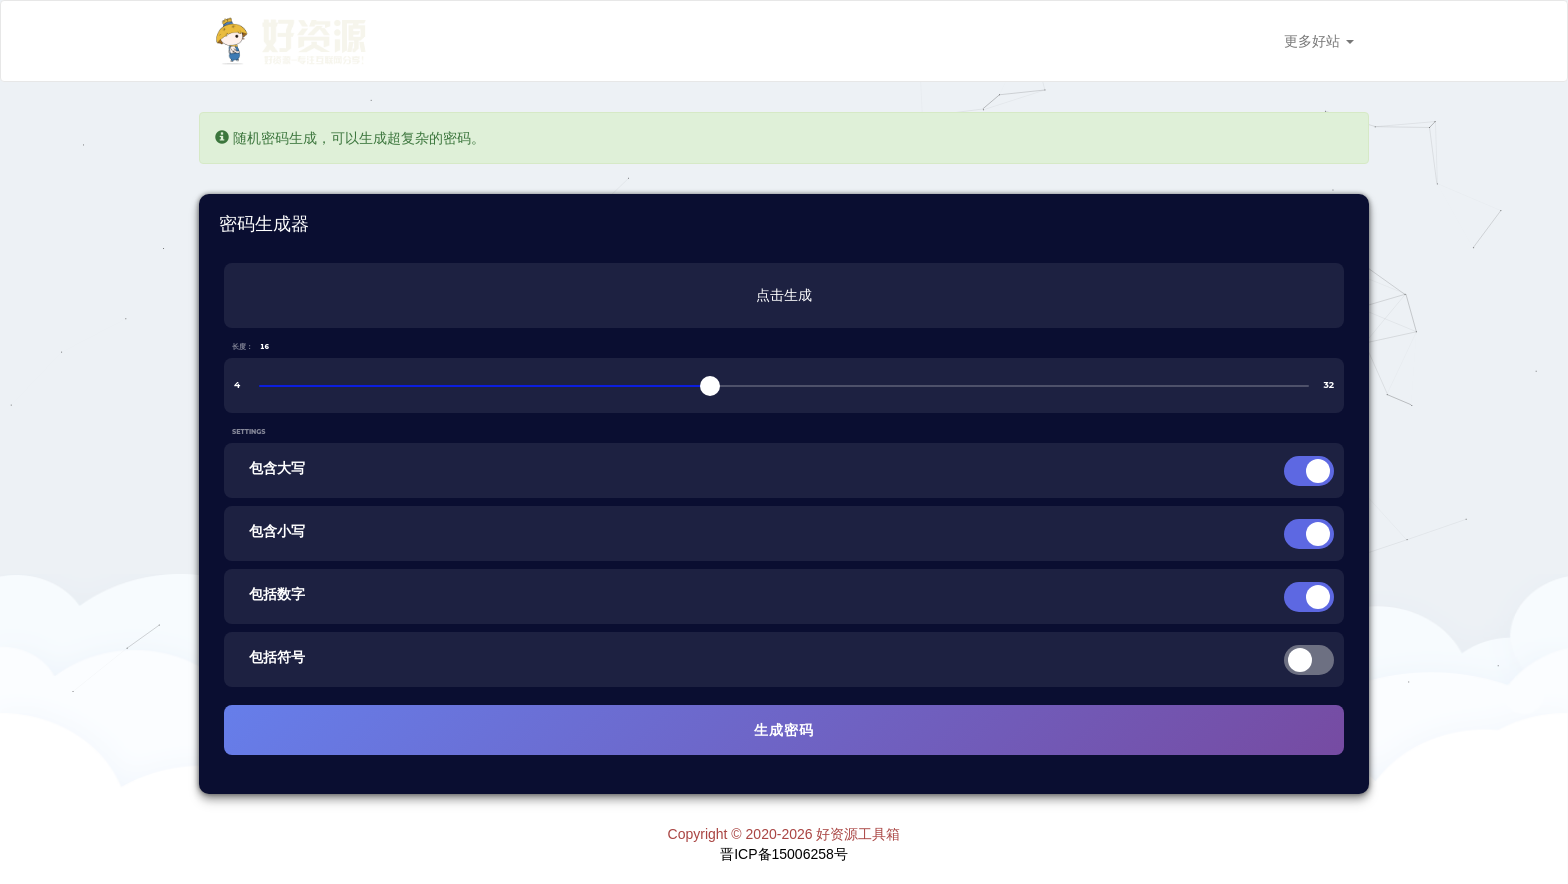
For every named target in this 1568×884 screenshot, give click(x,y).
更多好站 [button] (1319, 41)
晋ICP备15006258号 (784, 854)
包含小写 (277, 531)
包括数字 (277, 594)
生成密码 (784, 730)
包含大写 (277, 468)
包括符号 (277, 657)
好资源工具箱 (858, 834)
